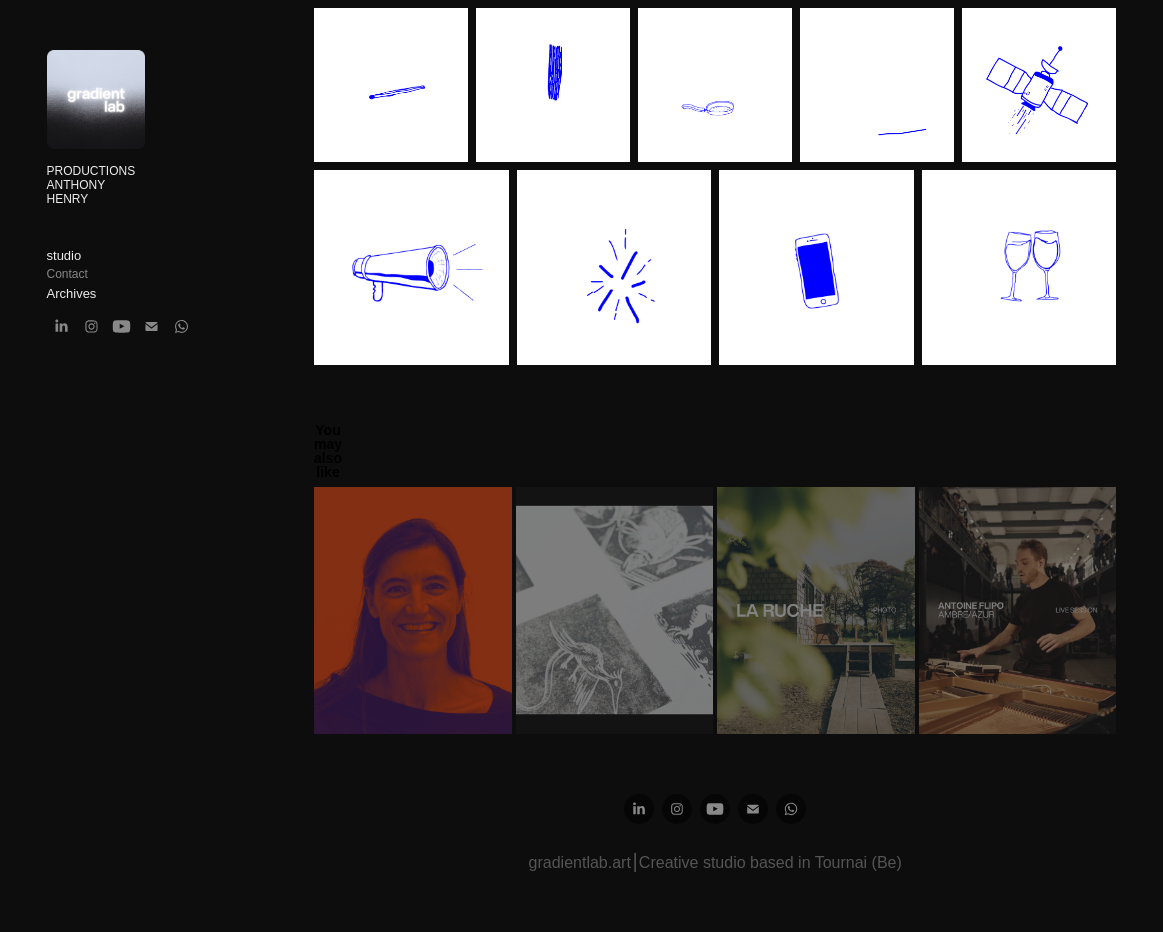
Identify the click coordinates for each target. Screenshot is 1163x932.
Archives (72, 293)
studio (64, 255)
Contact (67, 274)
